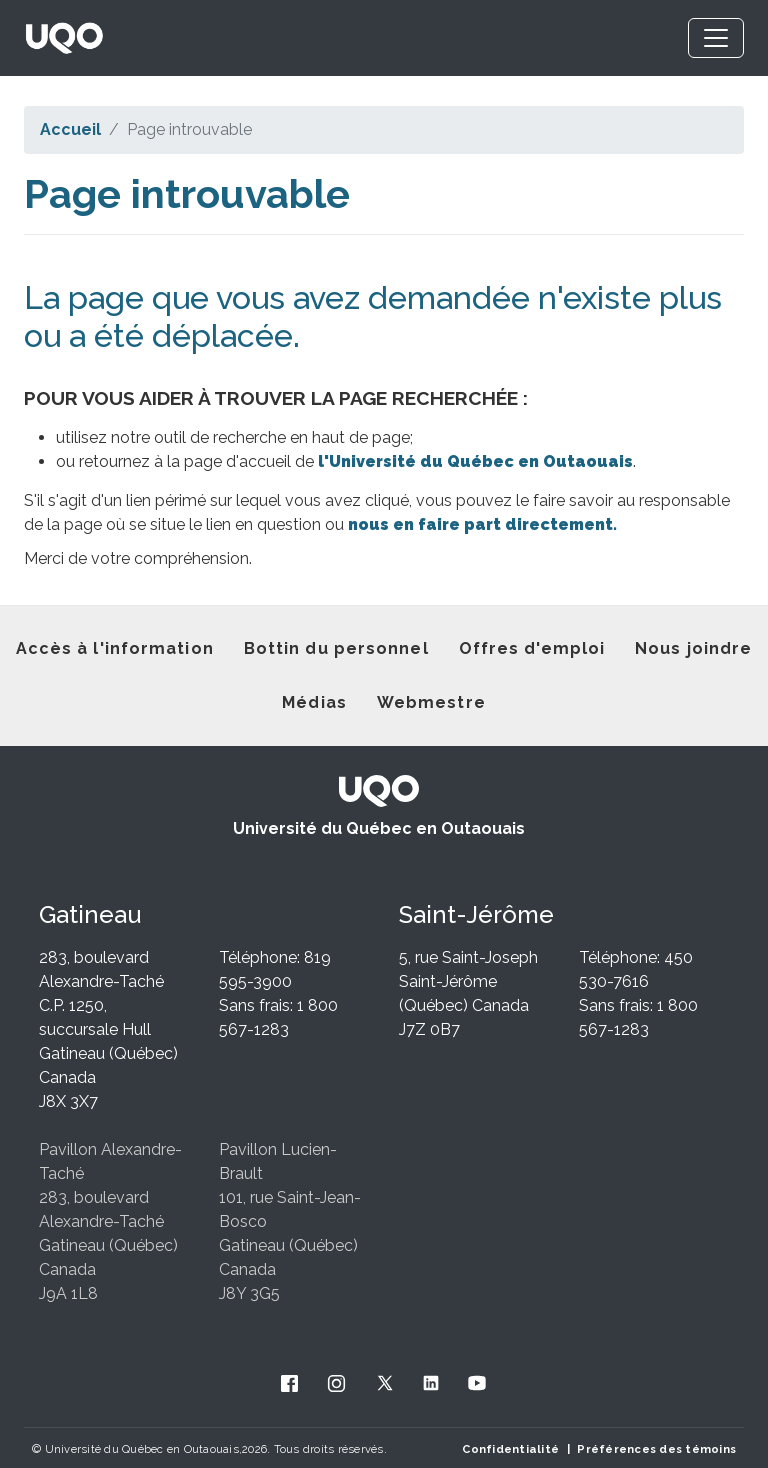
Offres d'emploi (532, 648)
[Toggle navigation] (716, 38)
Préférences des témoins (656, 1449)
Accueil (70, 129)
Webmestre (431, 702)
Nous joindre (693, 648)
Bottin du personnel (336, 648)
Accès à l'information (115, 648)
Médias (314, 702)
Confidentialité (510, 1449)
